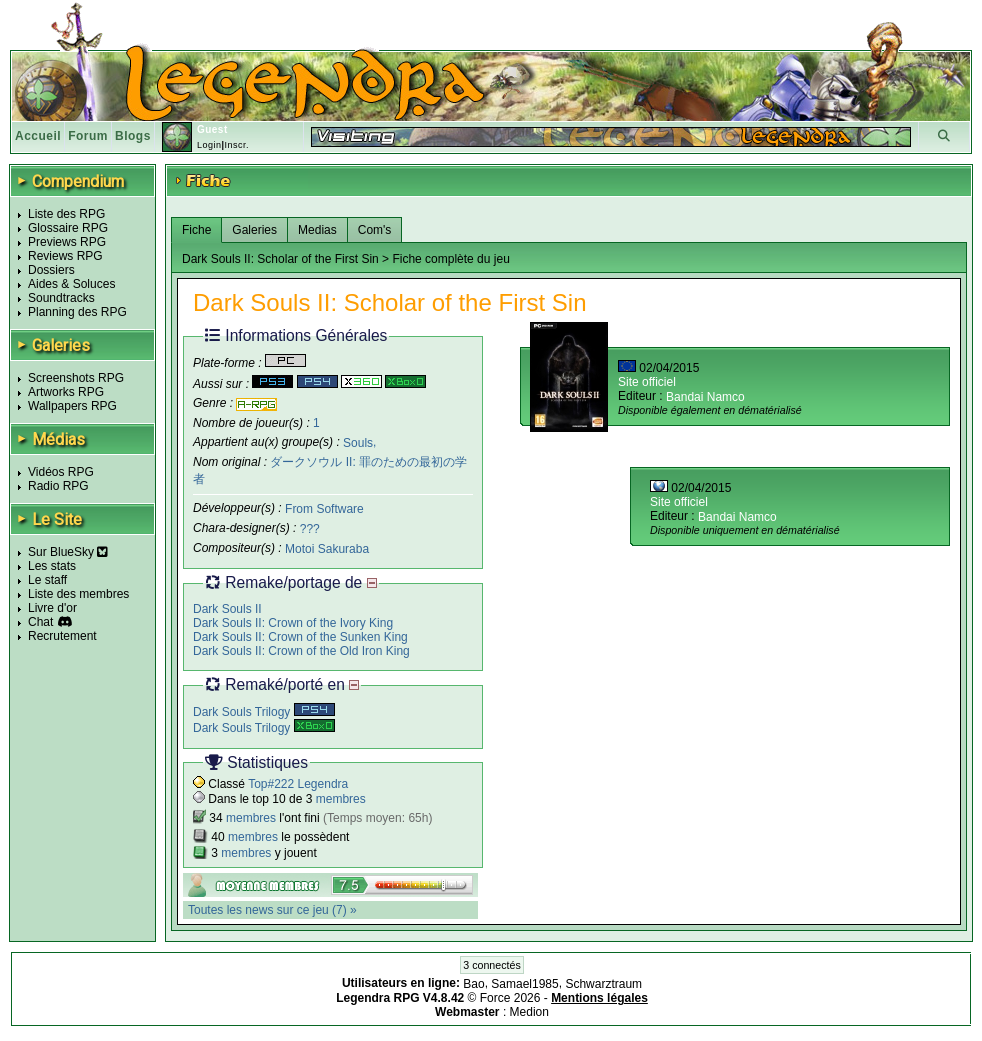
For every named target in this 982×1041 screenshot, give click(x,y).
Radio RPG (58, 486)
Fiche (196, 230)
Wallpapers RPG (72, 406)
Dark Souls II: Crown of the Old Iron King (301, 651)
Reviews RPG (65, 256)
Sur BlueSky (68, 552)
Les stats (52, 566)
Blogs (133, 136)
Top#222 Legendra (298, 784)
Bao (473, 984)
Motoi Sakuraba (327, 549)
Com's (375, 230)
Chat (40, 622)
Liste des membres (78, 594)
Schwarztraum (603, 984)
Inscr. (236, 145)
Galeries (254, 230)
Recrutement (62, 636)
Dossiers (51, 270)
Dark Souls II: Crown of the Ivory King (293, 623)
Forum (88, 136)
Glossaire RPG (68, 228)
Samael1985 (524, 984)
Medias (317, 230)
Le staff (47, 580)
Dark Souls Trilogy (264, 712)
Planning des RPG (77, 312)
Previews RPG (67, 242)
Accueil (38, 136)
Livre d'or (52, 608)
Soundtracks (61, 298)
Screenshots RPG (76, 378)
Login (209, 145)
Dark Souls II (227, 609)
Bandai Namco (705, 397)
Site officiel (647, 382)
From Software (324, 509)
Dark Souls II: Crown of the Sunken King (300, 637)
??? (310, 529)
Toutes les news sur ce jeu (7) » (272, 910)
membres (341, 799)
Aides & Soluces (71, 284)
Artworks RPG (66, 392)
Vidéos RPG (61, 472)
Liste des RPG (66, 214)
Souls (358, 442)
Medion (529, 1012)
